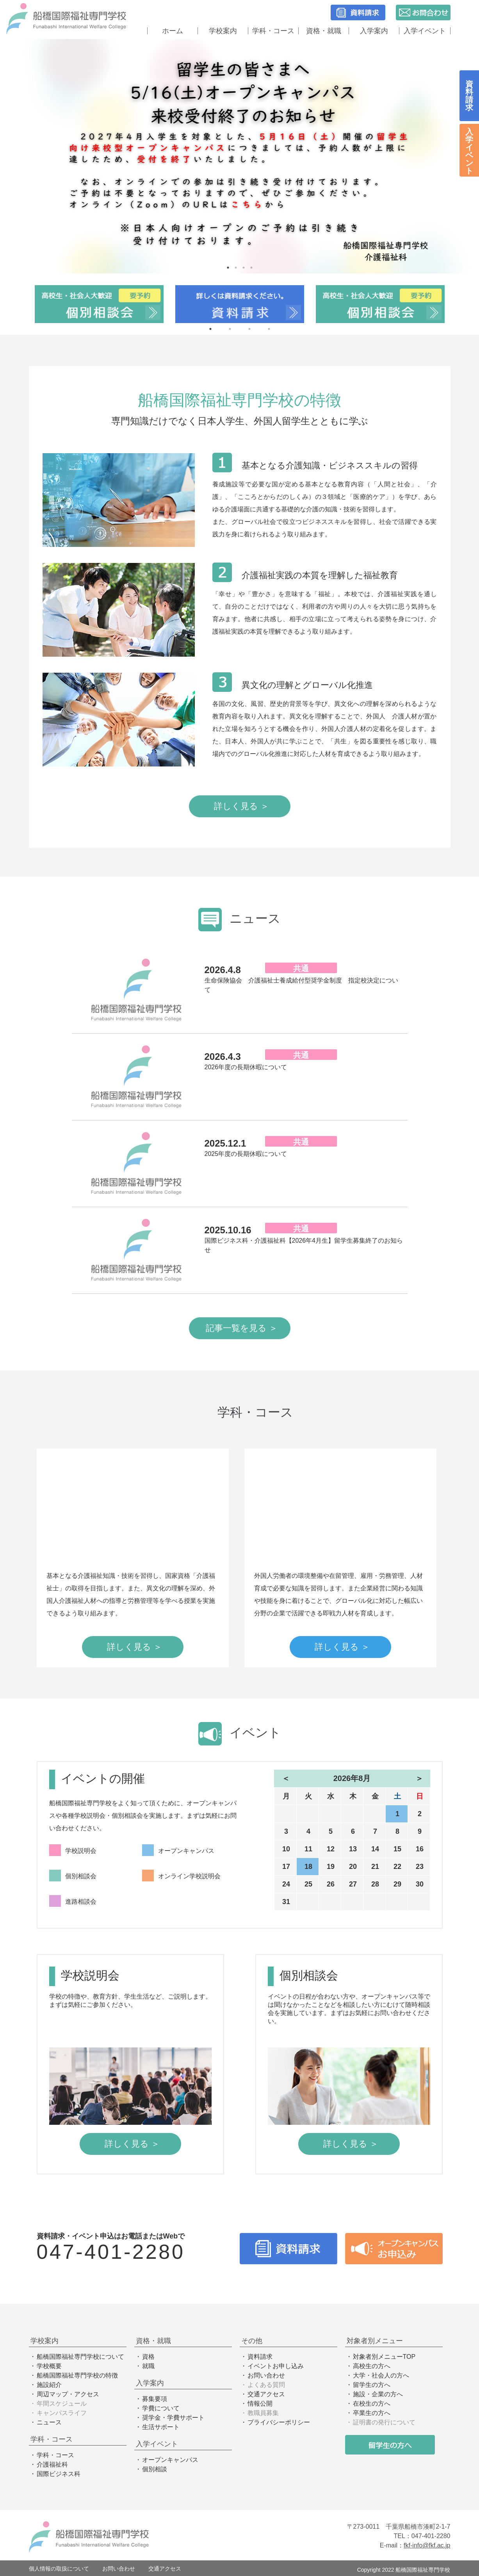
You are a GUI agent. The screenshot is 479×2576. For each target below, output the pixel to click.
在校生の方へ (371, 2403)
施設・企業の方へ (378, 2394)
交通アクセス (266, 2394)
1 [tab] (228, 268)
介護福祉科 (52, 2464)
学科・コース (273, 31)
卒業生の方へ (371, 2413)
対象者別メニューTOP (384, 2356)
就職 (148, 2366)
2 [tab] (236, 268)
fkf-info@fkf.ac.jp (427, 2545)
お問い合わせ (266, 2375)
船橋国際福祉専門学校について (80, 2356)
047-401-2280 (111, 2251)
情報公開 (260, 2403)
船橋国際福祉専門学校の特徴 (77, 2375)
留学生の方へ (371, 2384)
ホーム (172, 31)
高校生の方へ (371, 2366)
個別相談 (154, 2469)
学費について (161, 2408)
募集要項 (154, 2399)
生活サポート (161, 2427)
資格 (148, 2356)
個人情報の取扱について (59, 2568)
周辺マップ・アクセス (68, 2394)
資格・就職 (323, 31)
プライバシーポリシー (279, 2422)
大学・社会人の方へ (381, 2375)
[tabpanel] (239, 156)
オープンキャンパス (170, 2459)
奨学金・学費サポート (173, 2417)
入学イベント (425, 31)
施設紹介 (49, 2384)
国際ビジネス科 (58, 2474)
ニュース (49, 2422)
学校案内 (223, 31)
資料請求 (260, 2356)
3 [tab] (244, 268)
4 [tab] (251, 268)
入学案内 (374, 31)
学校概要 (49, 2366)
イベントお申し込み (276, 2366)
